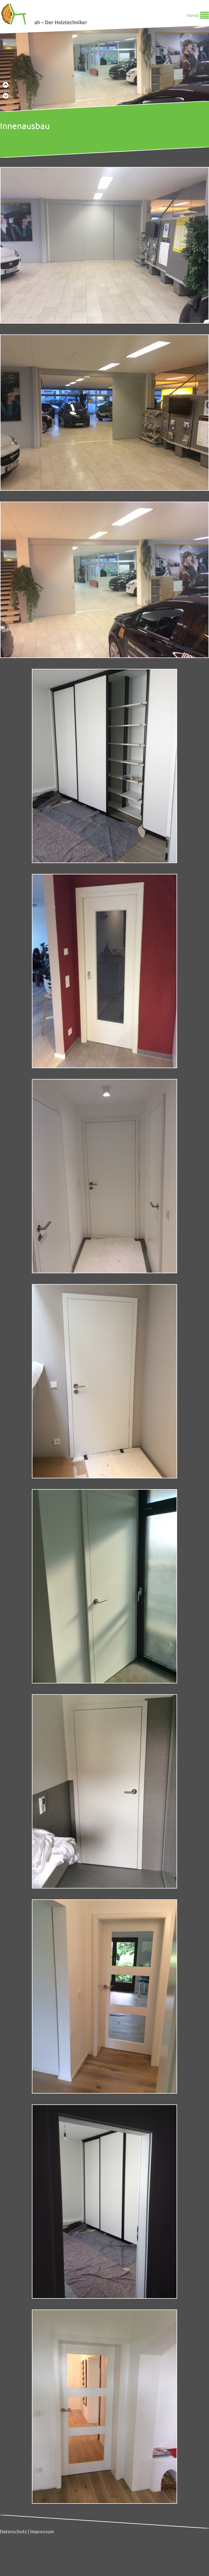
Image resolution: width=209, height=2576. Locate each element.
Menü (193, 15)
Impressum (42, 2531)
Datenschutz (13, 2531)
